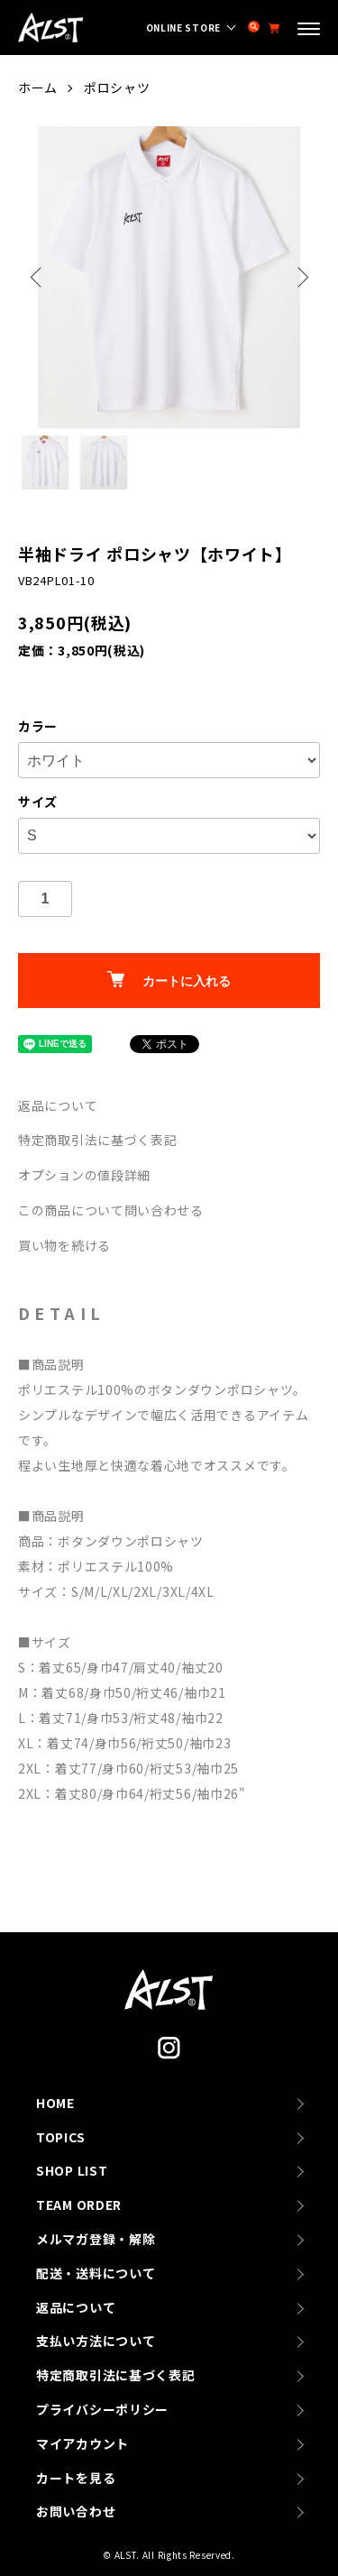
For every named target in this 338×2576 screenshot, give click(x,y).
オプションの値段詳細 (84, 1175)
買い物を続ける (64, 1245)
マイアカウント (82, 2443)
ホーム (38, 87)
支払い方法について (95, 2341)
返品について (57, 1105)
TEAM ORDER (79, 2205)
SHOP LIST (71, 2170)
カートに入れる (169, 979)
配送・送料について (95, 2273)
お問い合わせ (75, 2511)
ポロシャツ (117, 87)
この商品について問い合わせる (111, 1210)
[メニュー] (308, 31)
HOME (55, 2103)
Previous (38, 277)
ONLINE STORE (183, 27)
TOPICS (60, 2137)
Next (299, 277)
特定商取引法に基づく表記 (97, 1140)
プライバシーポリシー (102, 2409)
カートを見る (75, 2478)
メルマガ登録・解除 (95, 2239)
